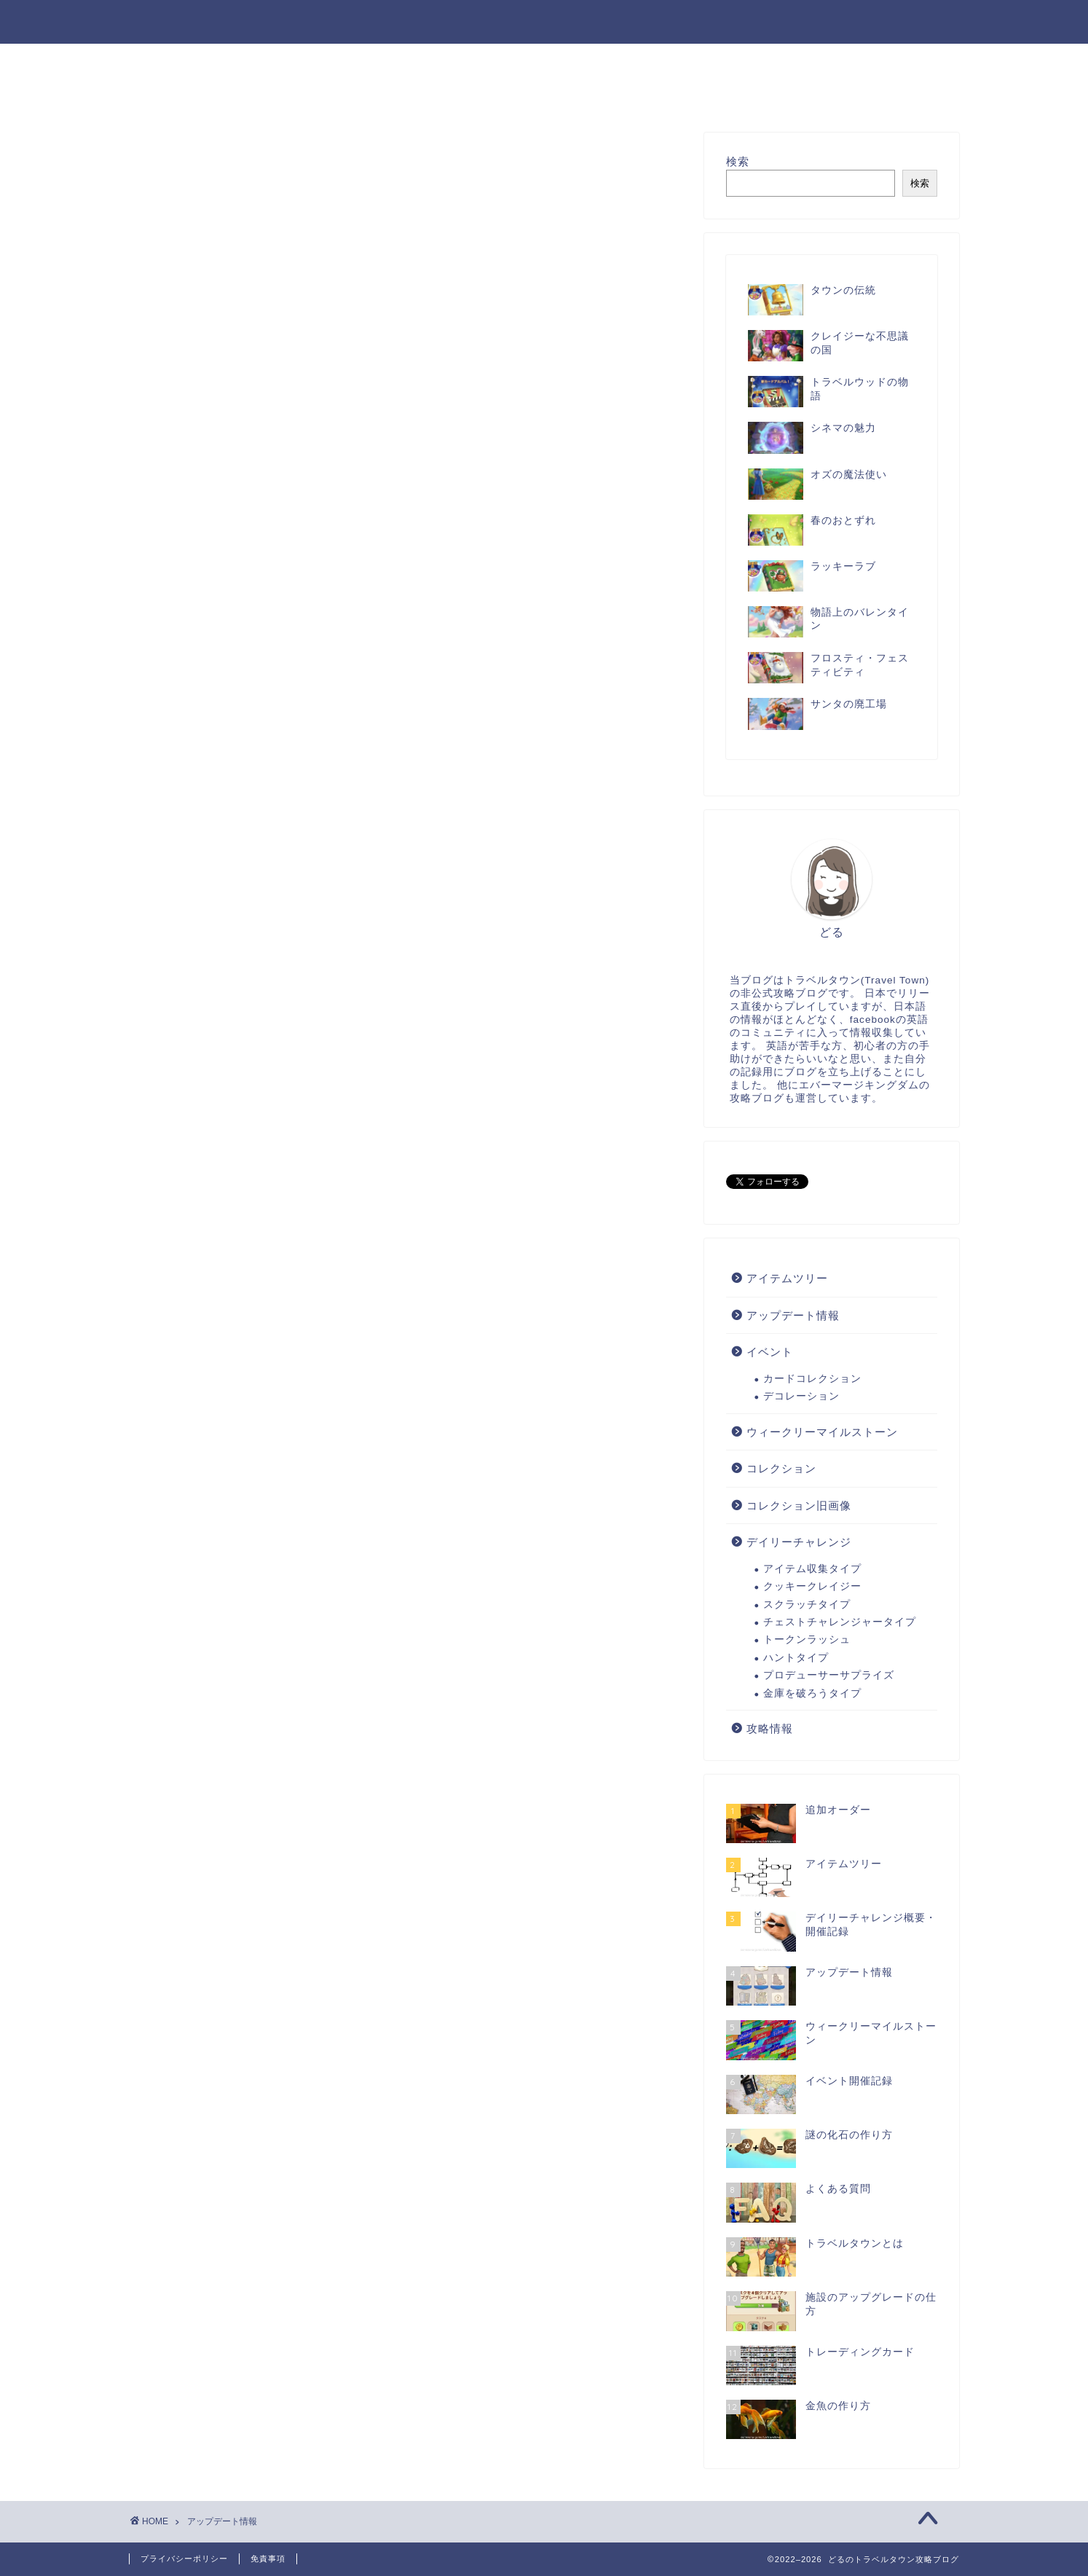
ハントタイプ (796, 1657)
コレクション (182, 94)
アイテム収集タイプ (812, 1568)
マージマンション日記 (643, 94)
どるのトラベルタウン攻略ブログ (544, 21)
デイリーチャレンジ (664, 61)
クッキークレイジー (812, 1586)
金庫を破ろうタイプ (812, 1693)
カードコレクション (812, 1378)
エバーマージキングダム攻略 (472, 94)
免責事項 (268, 2558)
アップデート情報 (887, 61)
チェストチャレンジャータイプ (839, 1622)
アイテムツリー (532, 61)
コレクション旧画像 (308, 94)
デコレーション (801, 1396)
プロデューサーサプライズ (828, 1675)
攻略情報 (432, 61)
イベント (778, 61)
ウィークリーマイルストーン (822, 1432)
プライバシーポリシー (184, 2558)
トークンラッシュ (807, 1639)
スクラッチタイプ (807, 1604)
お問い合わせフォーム (205, 61)
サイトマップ (335, 61)
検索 (737, 161)
